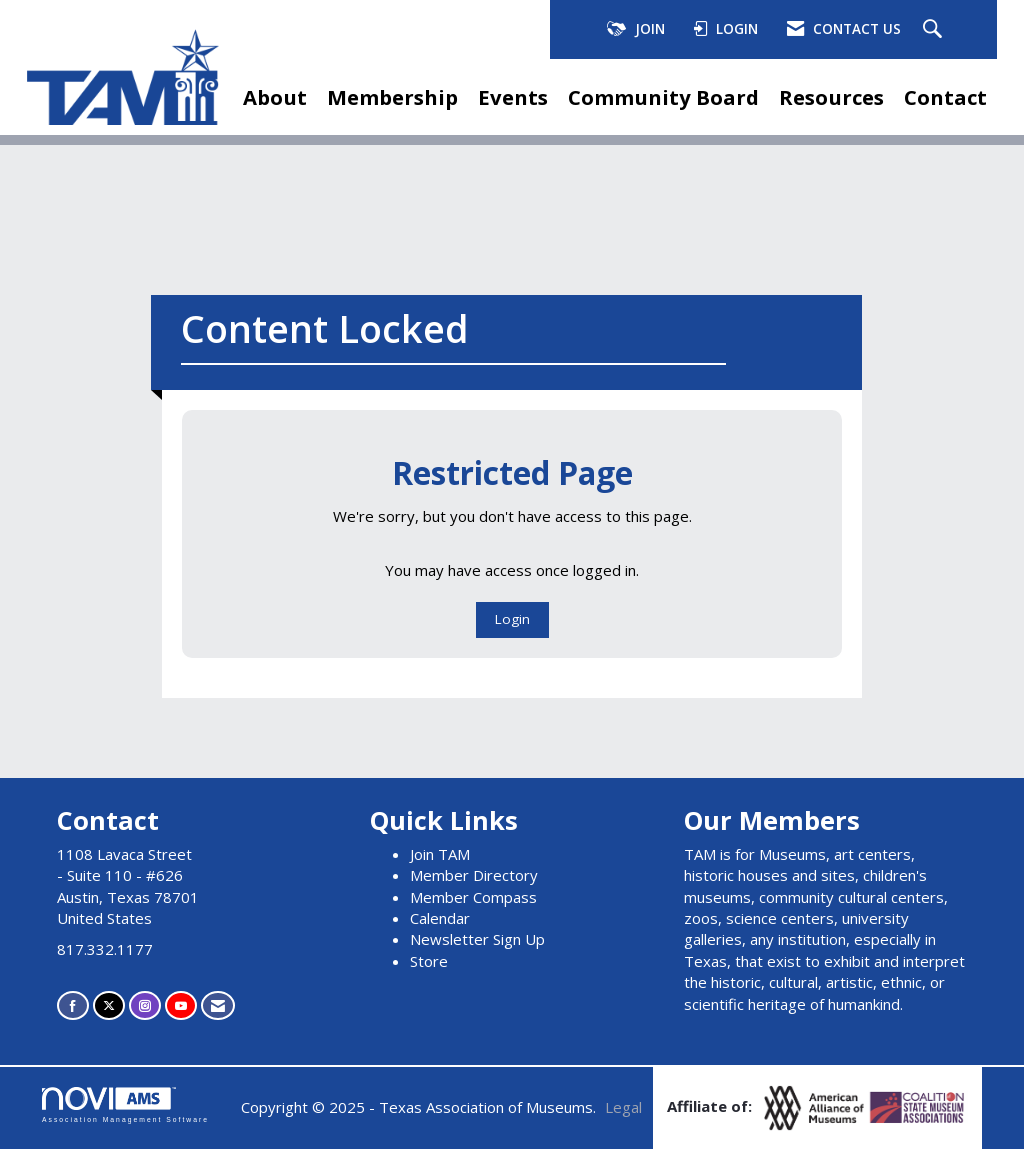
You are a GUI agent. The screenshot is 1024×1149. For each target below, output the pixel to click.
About (275, 97)
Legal (623, 1107)
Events (513, 97)
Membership (392, 97)
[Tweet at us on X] (109, 1005)
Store (429, 961)
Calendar (440, 918)
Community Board (663, 97)
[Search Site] (935, 30)
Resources (831, 97)
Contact (945, 97)
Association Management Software (125, 1105)
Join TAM (440, 854)
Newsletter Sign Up (477, 939)
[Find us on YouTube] (181, 1005)
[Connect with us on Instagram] (145, 1005)
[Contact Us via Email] (218, 1005)
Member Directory (474, 875)
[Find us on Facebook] (73, 1005)
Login (512, 619)
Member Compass (473, 897)
